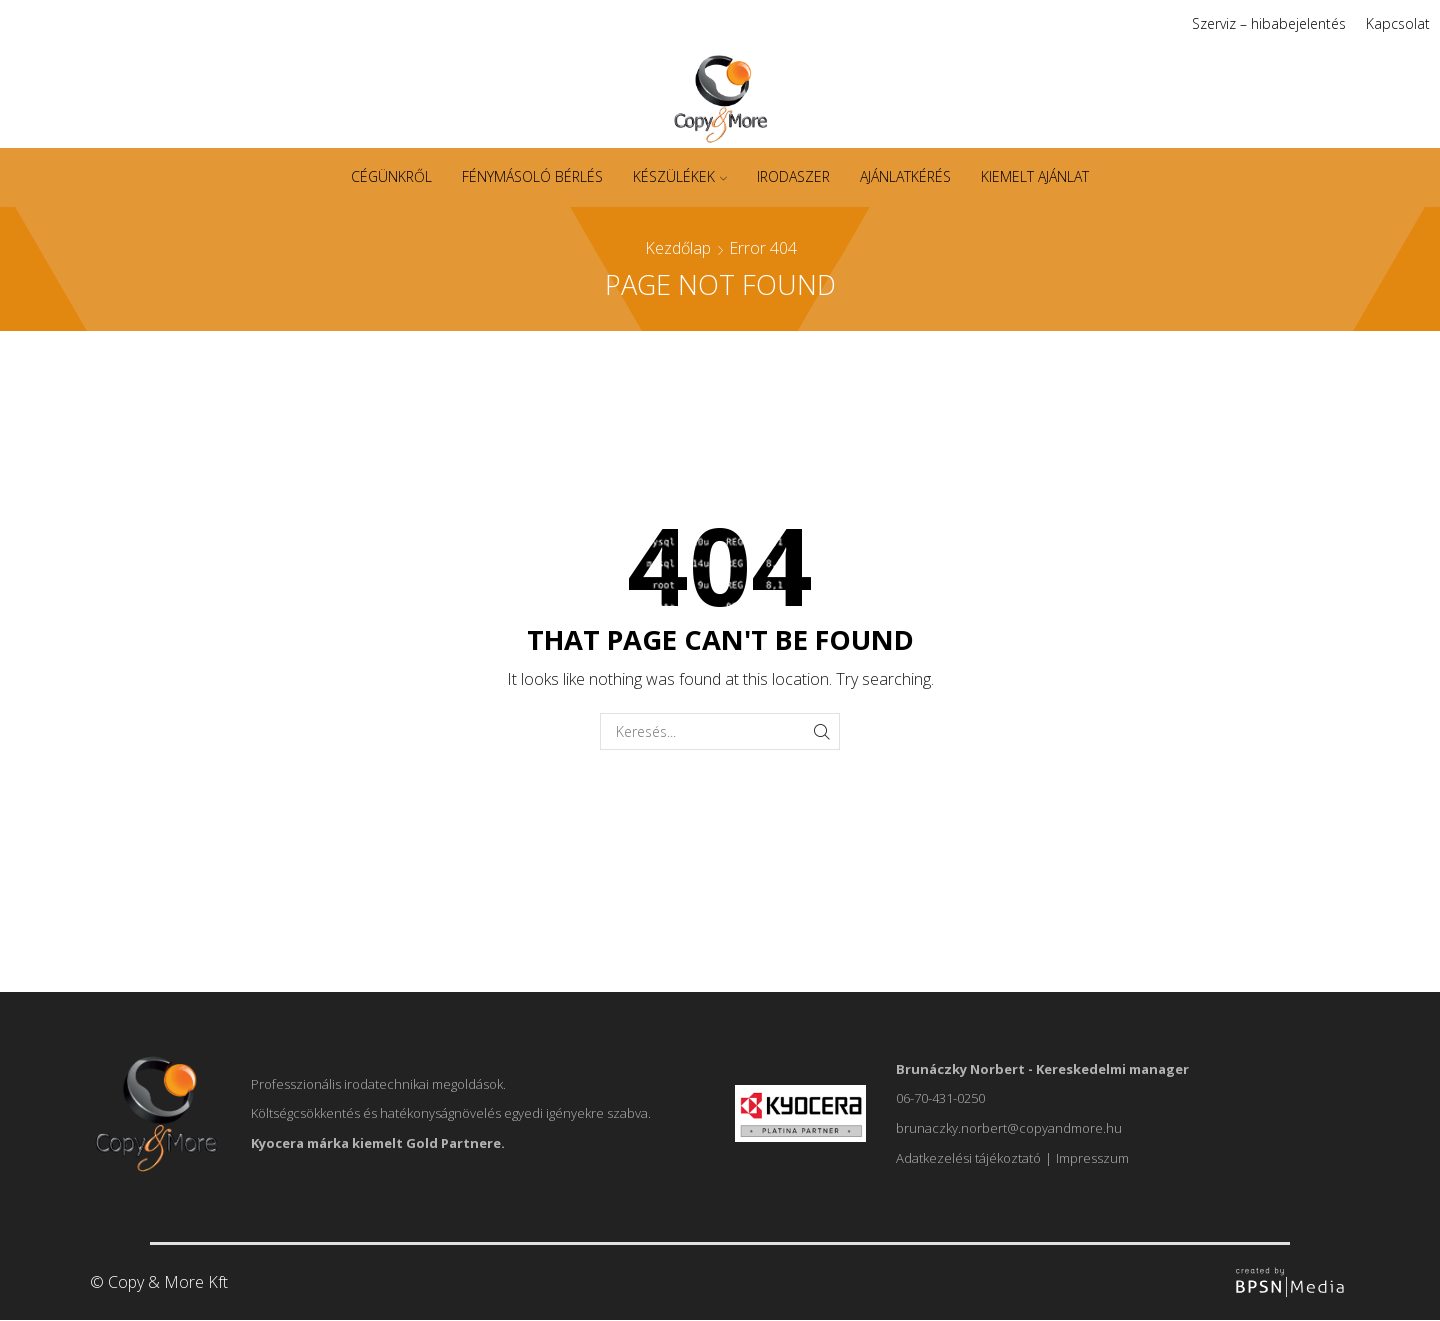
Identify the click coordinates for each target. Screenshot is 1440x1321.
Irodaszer (793, 176)
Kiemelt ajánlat (1035, 176)
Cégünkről (391, 176)
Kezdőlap (678, 248)
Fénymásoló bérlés (532, 176)
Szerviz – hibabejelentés (1269, 23)
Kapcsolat (1398, 23)
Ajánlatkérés (905, 176)
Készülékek (680, 176)
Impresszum (1092, 1158)
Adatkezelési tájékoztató (968, 1158)
